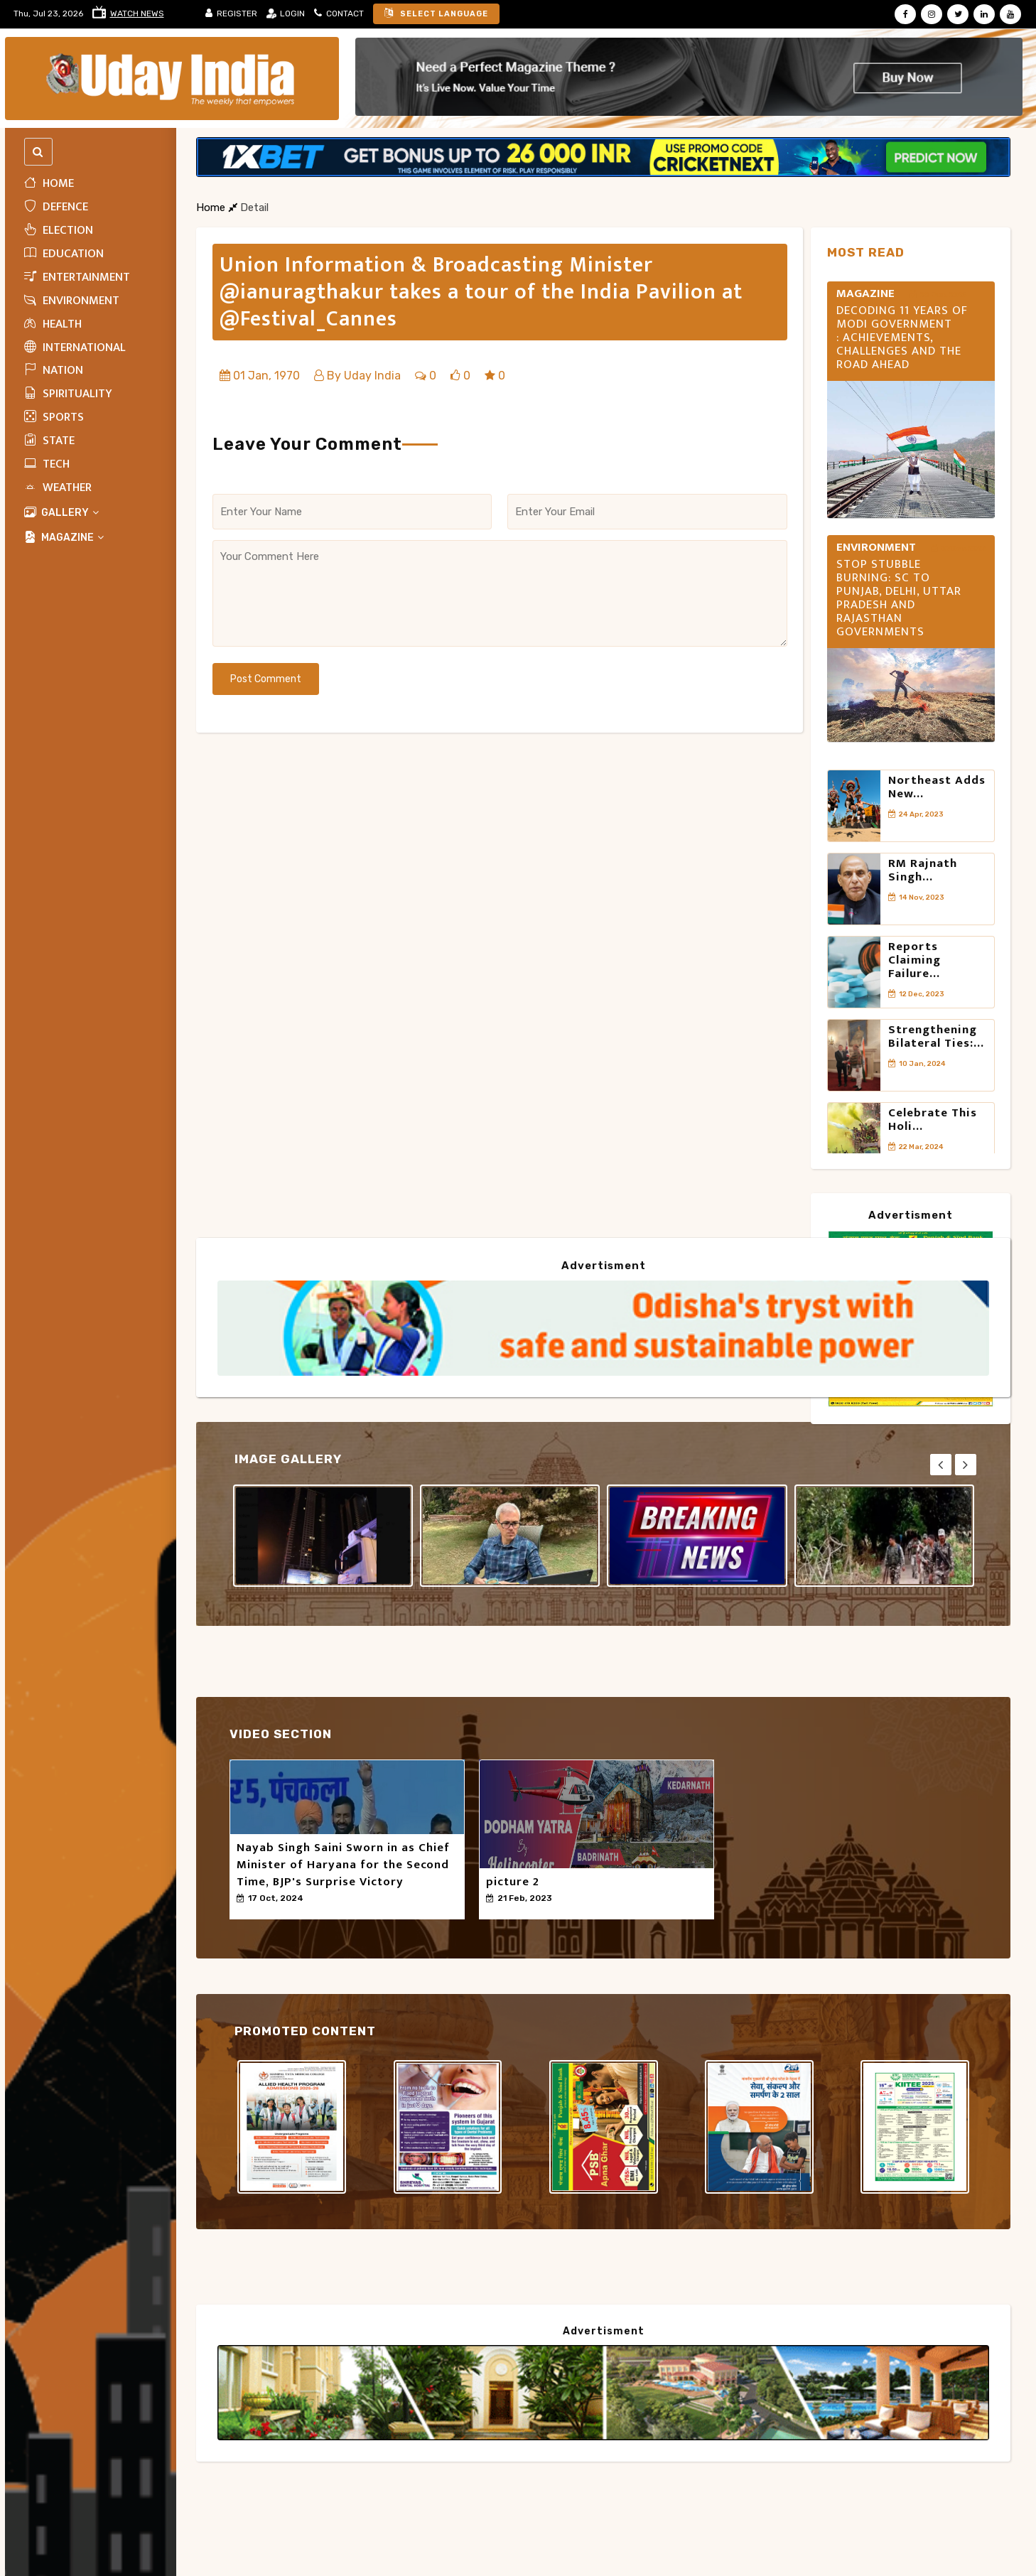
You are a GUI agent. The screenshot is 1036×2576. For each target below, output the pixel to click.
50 (248, 1911)
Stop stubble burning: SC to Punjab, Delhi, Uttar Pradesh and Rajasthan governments (898, 598)
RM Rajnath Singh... (922, 870)
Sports (54, 417)
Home (49, 183)
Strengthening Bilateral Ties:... (936, 1036)
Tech (47, 464)
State (49, 440)
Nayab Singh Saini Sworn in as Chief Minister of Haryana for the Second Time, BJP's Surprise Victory (343, 1865)
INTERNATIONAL (75, 347)
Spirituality (68, 394)
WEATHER (58, 487)
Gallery (61, 513)
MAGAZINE (64, 537)
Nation (53, 370)
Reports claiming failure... (914, 960)
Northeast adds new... (937, 787)
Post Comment (265, 679)
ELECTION (58, 230)
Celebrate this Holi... (932, 1119)
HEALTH (53, 324)
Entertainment (77, 277)
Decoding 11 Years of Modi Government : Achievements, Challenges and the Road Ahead (902, 338)
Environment (71, 300)
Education (64, 254)
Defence (56, 207)
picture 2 (512, 1882)
